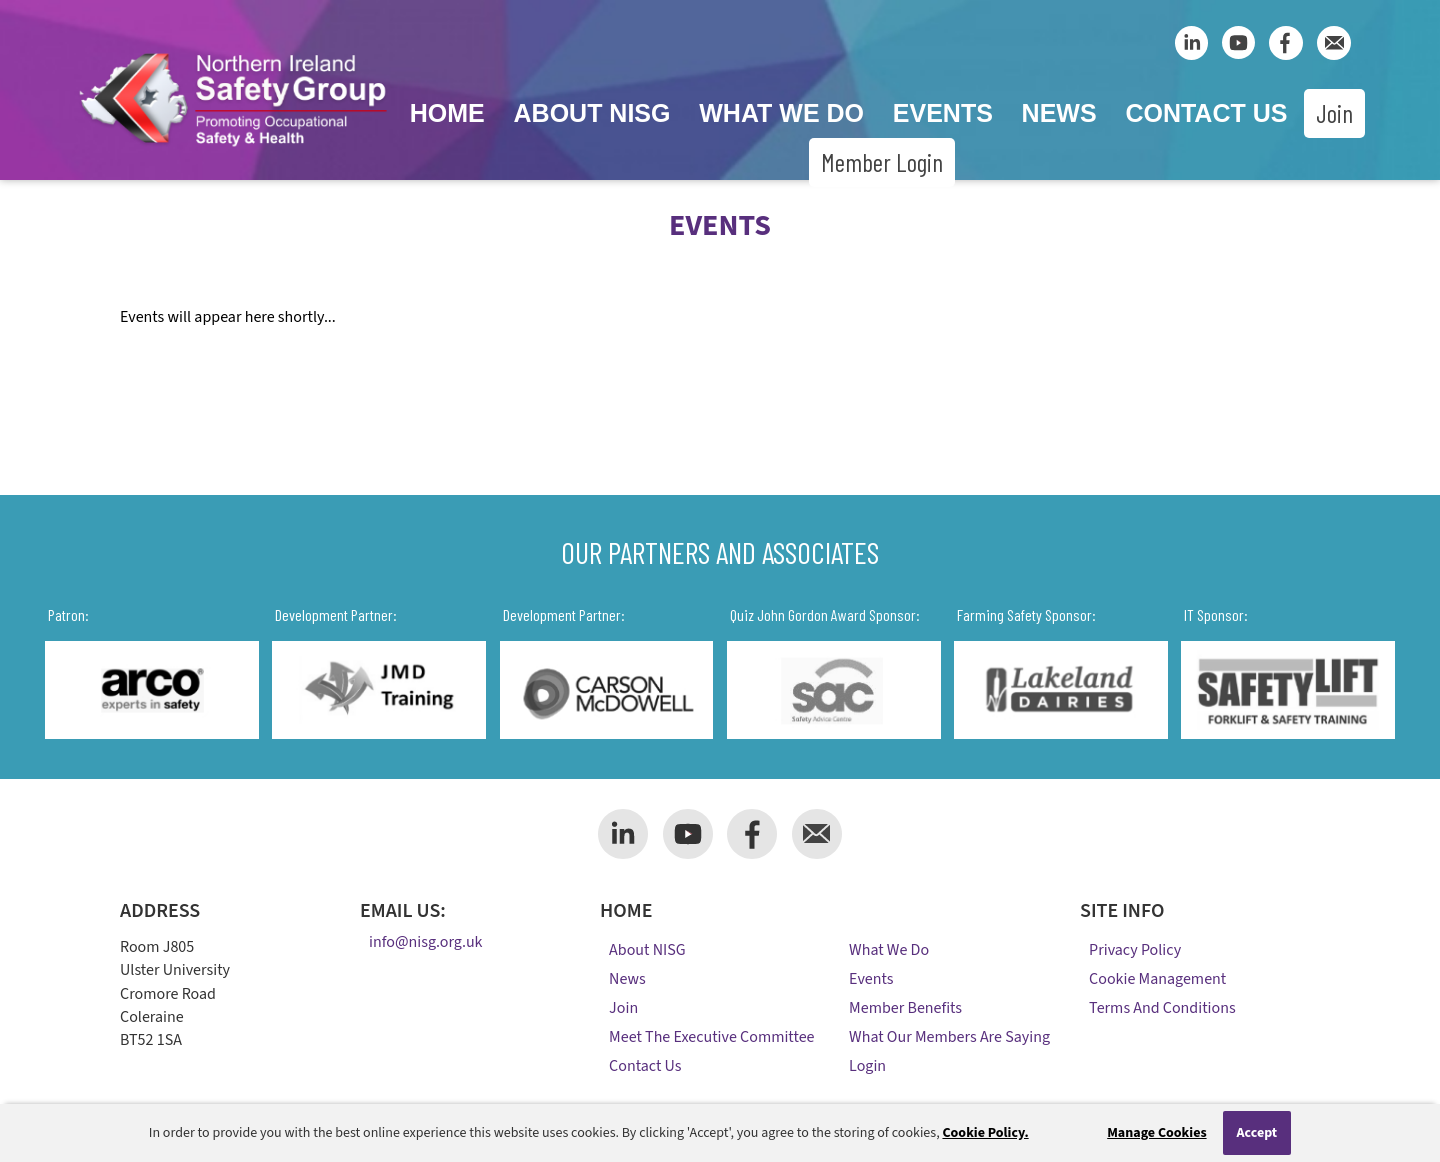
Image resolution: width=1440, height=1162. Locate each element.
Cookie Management (1157, 979)
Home (447, 113)
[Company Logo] (232, 149)
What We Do (781, 113)
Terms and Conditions (1162, 1008)
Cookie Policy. (985, 1133)
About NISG (592, 113)
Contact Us (1206, 113)
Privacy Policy (1135, 950)
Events (943, 113)
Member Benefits (905, 1008)
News (1059, 113)
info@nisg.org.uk (425, 943)
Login (867, 1066)
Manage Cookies (1156, 1133)
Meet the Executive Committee (711, 1037)
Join (1334, 113)
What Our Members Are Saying (949, 1037)
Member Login (882, 162)
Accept (1257, 1133)
